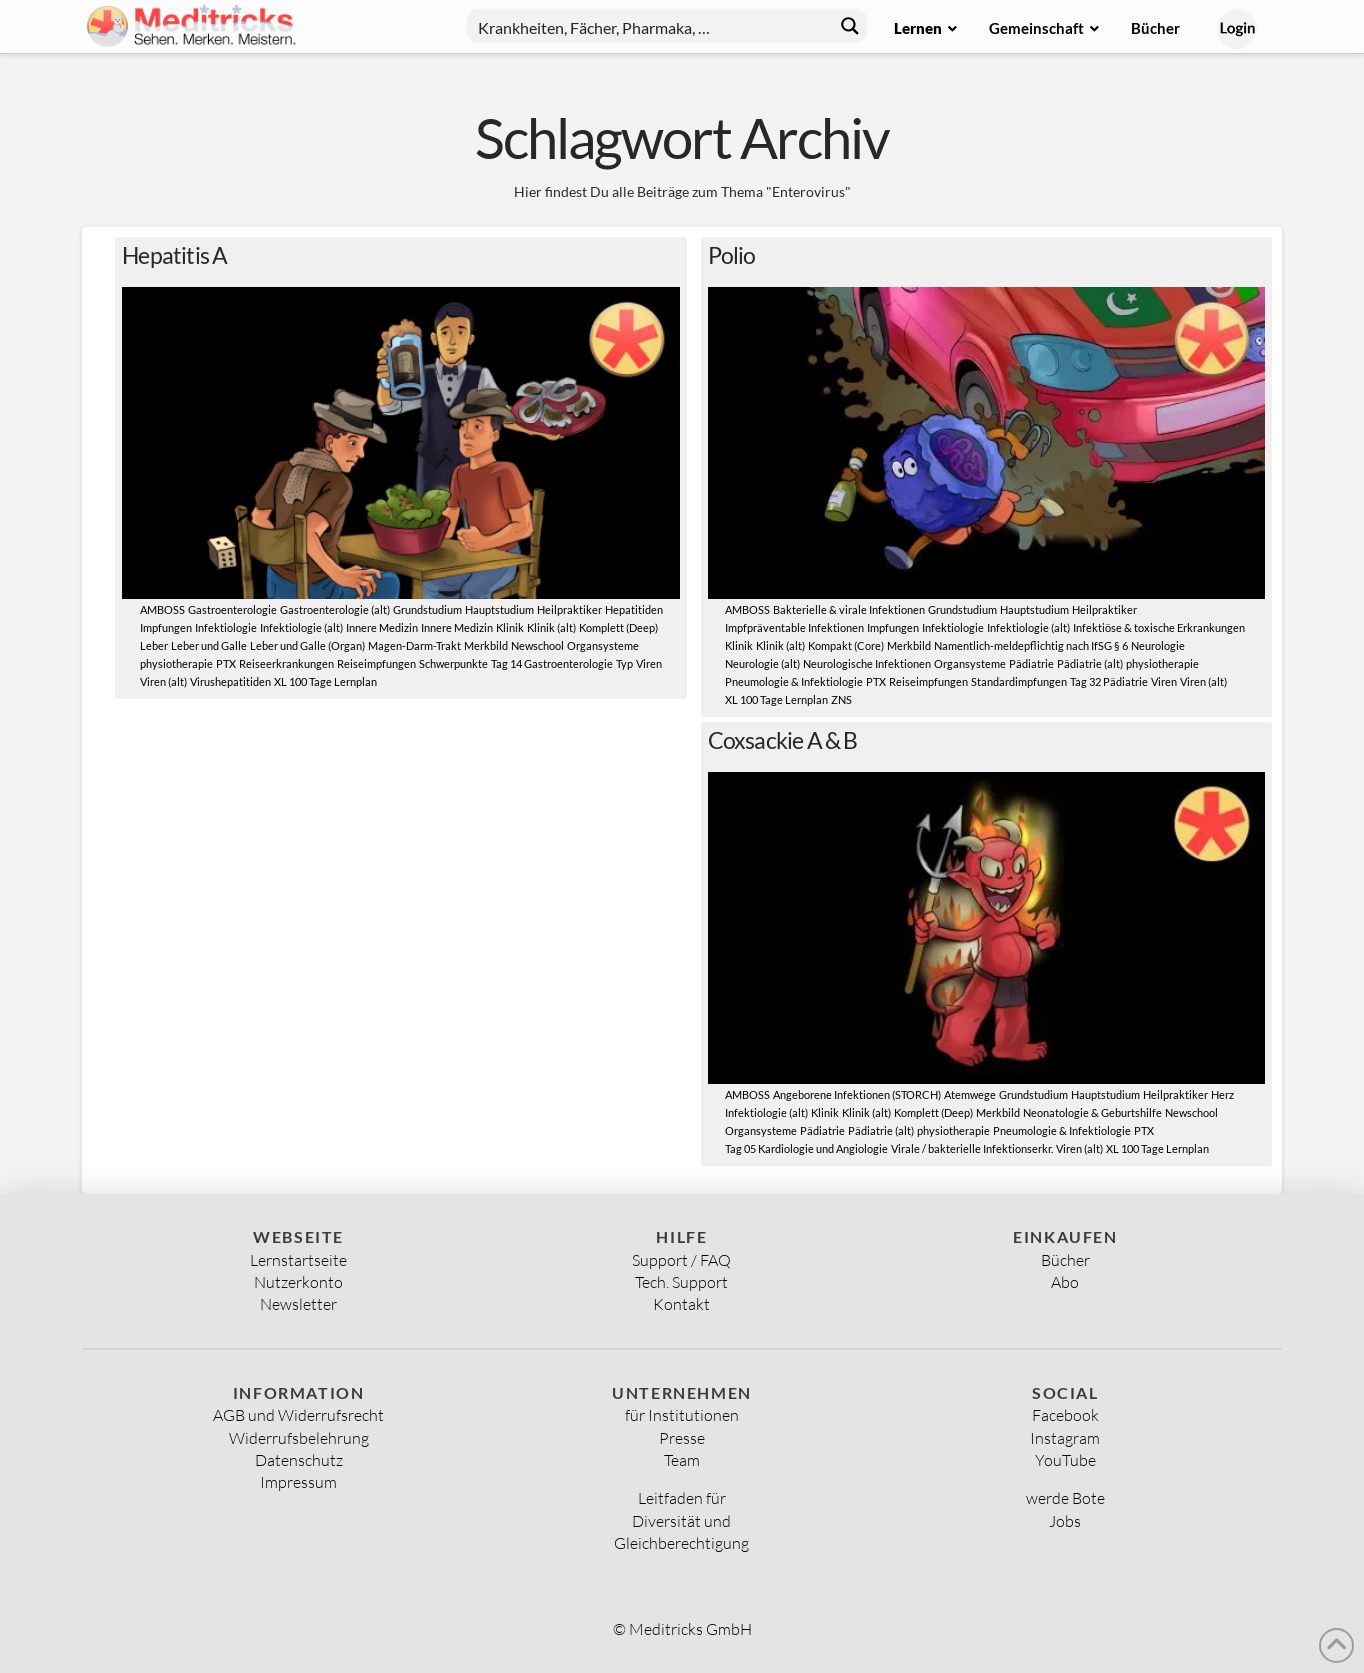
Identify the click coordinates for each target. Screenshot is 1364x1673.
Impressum (298, 1482)
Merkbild (486, 646)
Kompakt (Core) (846, 646)
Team (682, 1460)
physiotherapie (176, 664)
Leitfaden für (682, 1498)
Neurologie (1158, 646)
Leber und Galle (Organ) (307, 646)
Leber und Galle (209, 646)
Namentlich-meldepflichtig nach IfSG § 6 (1031, 646)
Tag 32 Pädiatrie (1109, 682)
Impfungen (166, 628)
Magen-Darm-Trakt (414, 646)
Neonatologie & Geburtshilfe (1092, 1113)
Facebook (1065, 1415)
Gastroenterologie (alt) (335, 610)
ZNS (841, 700)
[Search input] (651, 26)
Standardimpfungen (1019, 682)
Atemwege (970, 1095)
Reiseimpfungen (376, 664)
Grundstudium (427, 610)
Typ (624, 664)
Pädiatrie (1031, 664)
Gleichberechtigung (681, 1543)
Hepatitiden (634, 610)
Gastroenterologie (232, 610)
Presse (682, 1438)
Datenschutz (299, 1460)
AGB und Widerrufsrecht (298, 1415)
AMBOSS (162, 610)
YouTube (1065, 1460)
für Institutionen (682, 1415)
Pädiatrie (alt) (1090, 664)
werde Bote (1065, 1498)
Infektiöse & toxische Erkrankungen (1159, 628)
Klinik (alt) (551, 628)
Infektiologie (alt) (301, 628)
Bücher (1065, 1260)
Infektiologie (226, 628)
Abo (1065, 1282)
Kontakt (681, 1304)
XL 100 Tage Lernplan (325, 682)
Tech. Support (681, 1282)
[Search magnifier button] (850, 26)
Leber (154, 646)
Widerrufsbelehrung (299, 1438)
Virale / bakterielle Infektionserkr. (972, 1149)
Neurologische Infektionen (867, 664)
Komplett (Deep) (618, 628)
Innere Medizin (382, 628)
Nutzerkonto (298, 1282)
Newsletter (298, 1304)
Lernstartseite (298, 1260)
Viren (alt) (163, 682)
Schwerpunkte (453, 664)
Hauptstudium (499, 610)
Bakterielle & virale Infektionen (849, 610)
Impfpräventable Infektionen (794, 628)
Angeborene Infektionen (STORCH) (857, 1095)
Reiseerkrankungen (286, 664)
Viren (649, 664)
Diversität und (681, 1521)
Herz (1222, 1095)
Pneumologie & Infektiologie (794, 682)
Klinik (510, 628)
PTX (226, 664)
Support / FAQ (681, 1260)
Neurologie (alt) (762, 664)
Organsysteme (603, 646)
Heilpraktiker (569, 610)
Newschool (537, 646)
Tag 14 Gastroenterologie (552, 664)
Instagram (1065, 1438)
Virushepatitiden (230, 682)
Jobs (1065, 1521)
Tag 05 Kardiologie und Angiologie (806, 1149)
